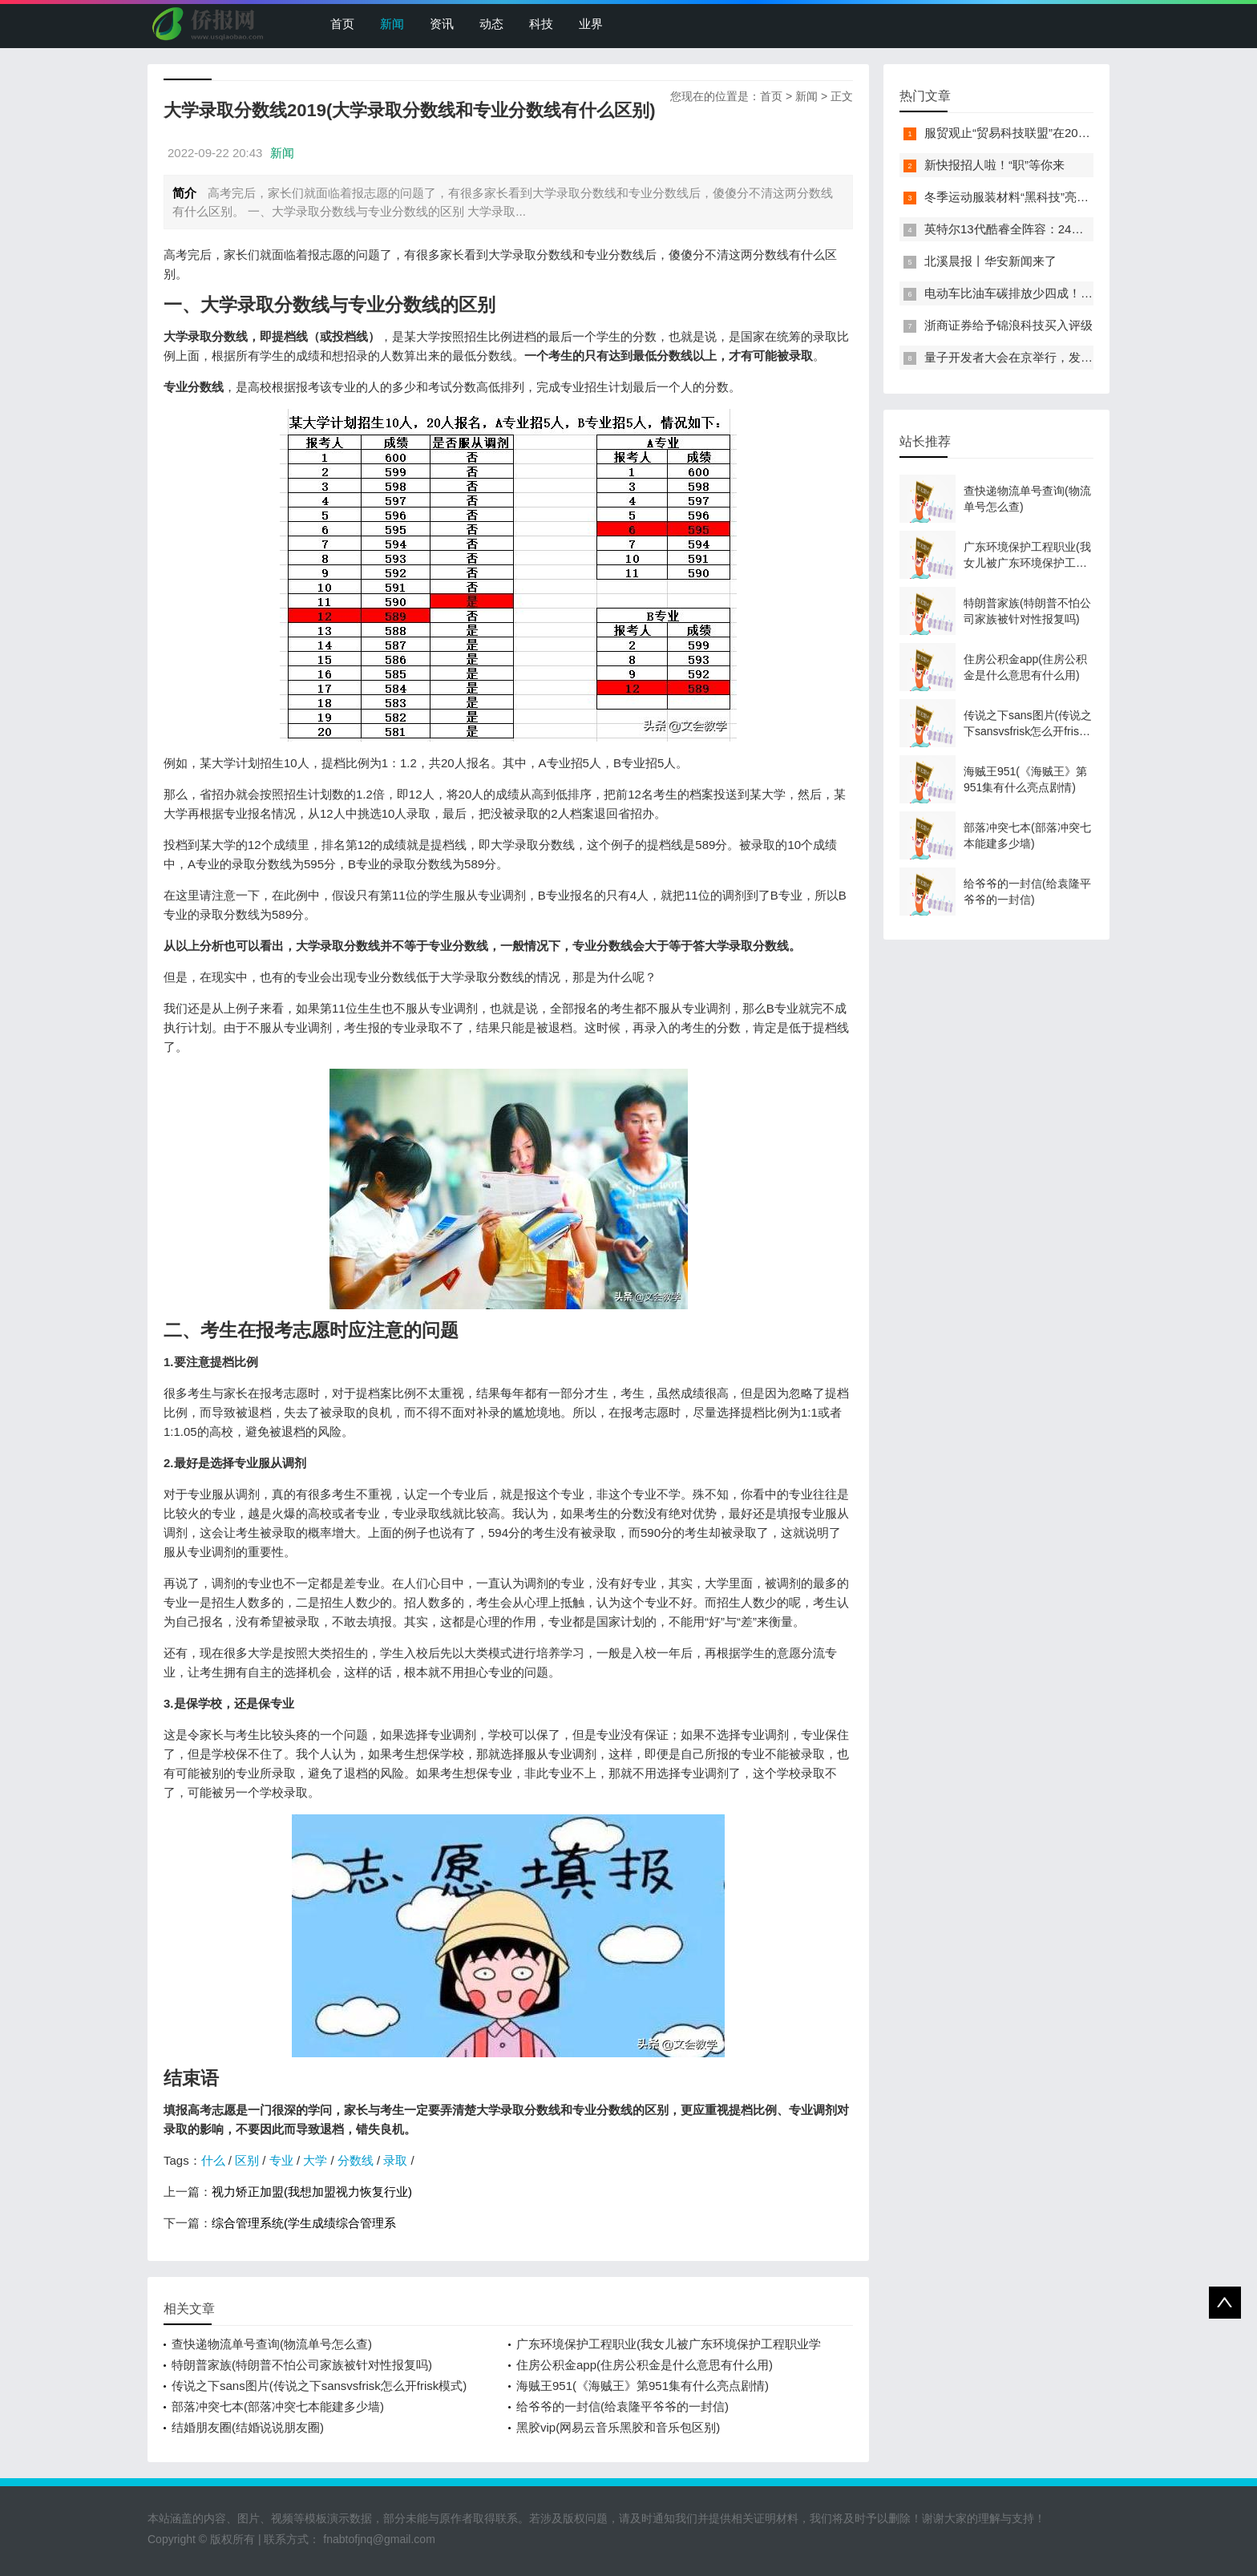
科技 (541, 23)
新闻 (392, 23)
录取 (395, 2160)
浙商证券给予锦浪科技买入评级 (1008, 325)
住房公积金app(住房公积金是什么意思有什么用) (644, 2365)
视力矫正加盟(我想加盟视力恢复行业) (312, 2191)
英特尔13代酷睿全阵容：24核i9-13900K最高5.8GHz (1063, 229)
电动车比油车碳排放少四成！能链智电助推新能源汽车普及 (1080, 293)
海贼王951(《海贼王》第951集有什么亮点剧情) (642, 2385)
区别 (247, 2160)
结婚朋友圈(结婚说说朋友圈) (248, 2427)
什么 (213, 2160)
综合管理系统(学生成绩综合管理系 (304, 2223)
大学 (315, 2160)
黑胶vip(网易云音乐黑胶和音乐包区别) (618, 2427)
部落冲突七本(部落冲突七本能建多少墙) (278, 2406)
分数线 (355, 2160)
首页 (342, 23)
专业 (281, 2160)
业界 (591, 23)
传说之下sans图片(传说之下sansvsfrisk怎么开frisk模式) (319, 2385)
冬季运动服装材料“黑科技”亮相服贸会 (1024, 197)
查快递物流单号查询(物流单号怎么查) (272, 2344)
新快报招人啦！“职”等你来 (994, 165)
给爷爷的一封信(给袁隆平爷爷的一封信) (622, 2406)
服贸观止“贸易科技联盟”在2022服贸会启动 (1037, 133)
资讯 (442, 23)
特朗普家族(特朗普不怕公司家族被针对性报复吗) (302, 2365)
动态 (491, 23)
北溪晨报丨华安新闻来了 (990, 261)
